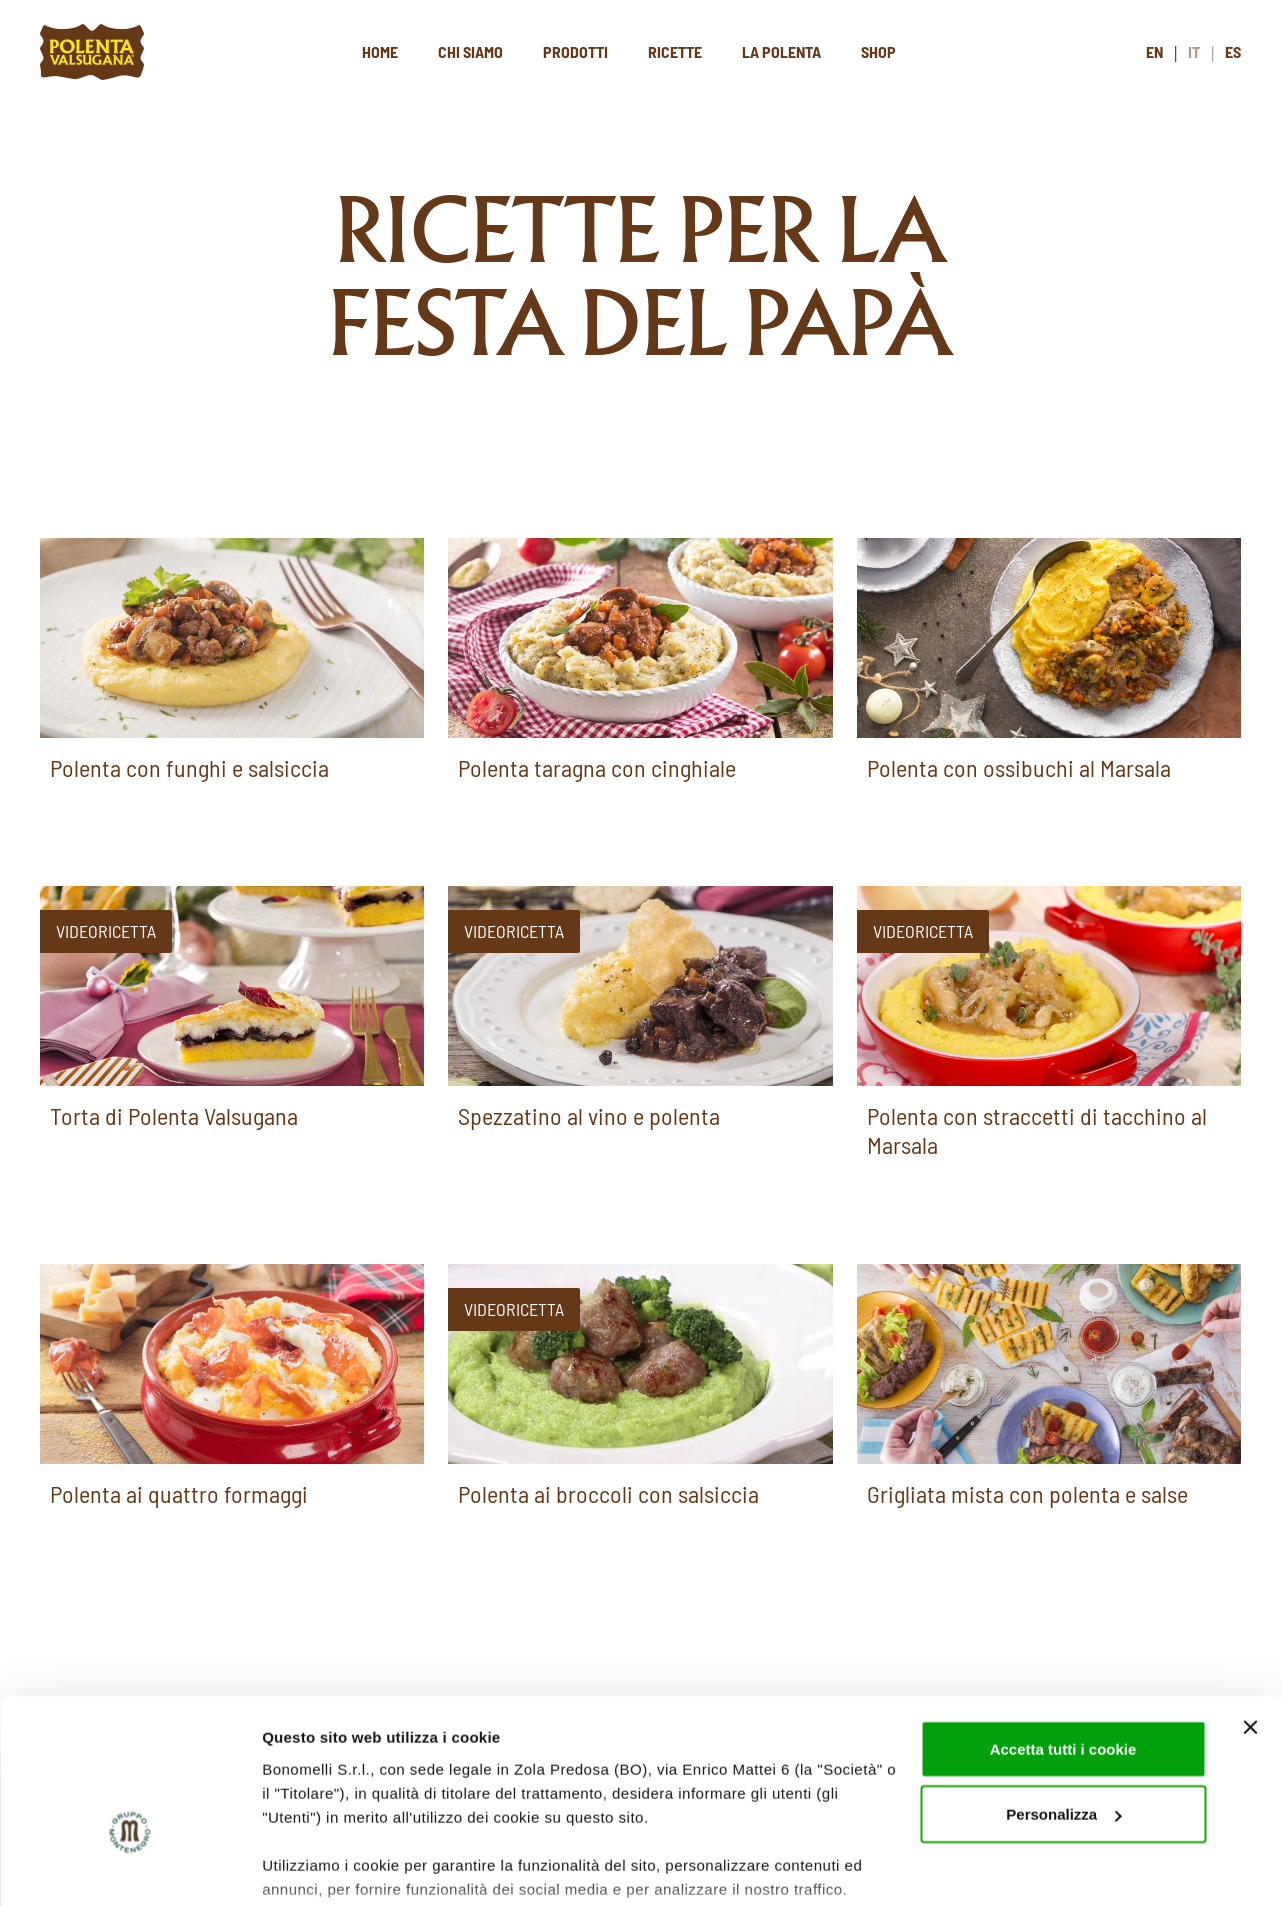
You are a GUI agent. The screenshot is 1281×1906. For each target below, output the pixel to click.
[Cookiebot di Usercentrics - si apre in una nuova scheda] (129, 1867)
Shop (878, 51)
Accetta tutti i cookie (1063, 1625)
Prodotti (575, 51)
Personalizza (1063, 1691)
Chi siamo (470, 51)
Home (380, 51)
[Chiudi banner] (1250, 1604)
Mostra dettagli (316, 1866)
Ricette (675, 51)
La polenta (781, 51)
